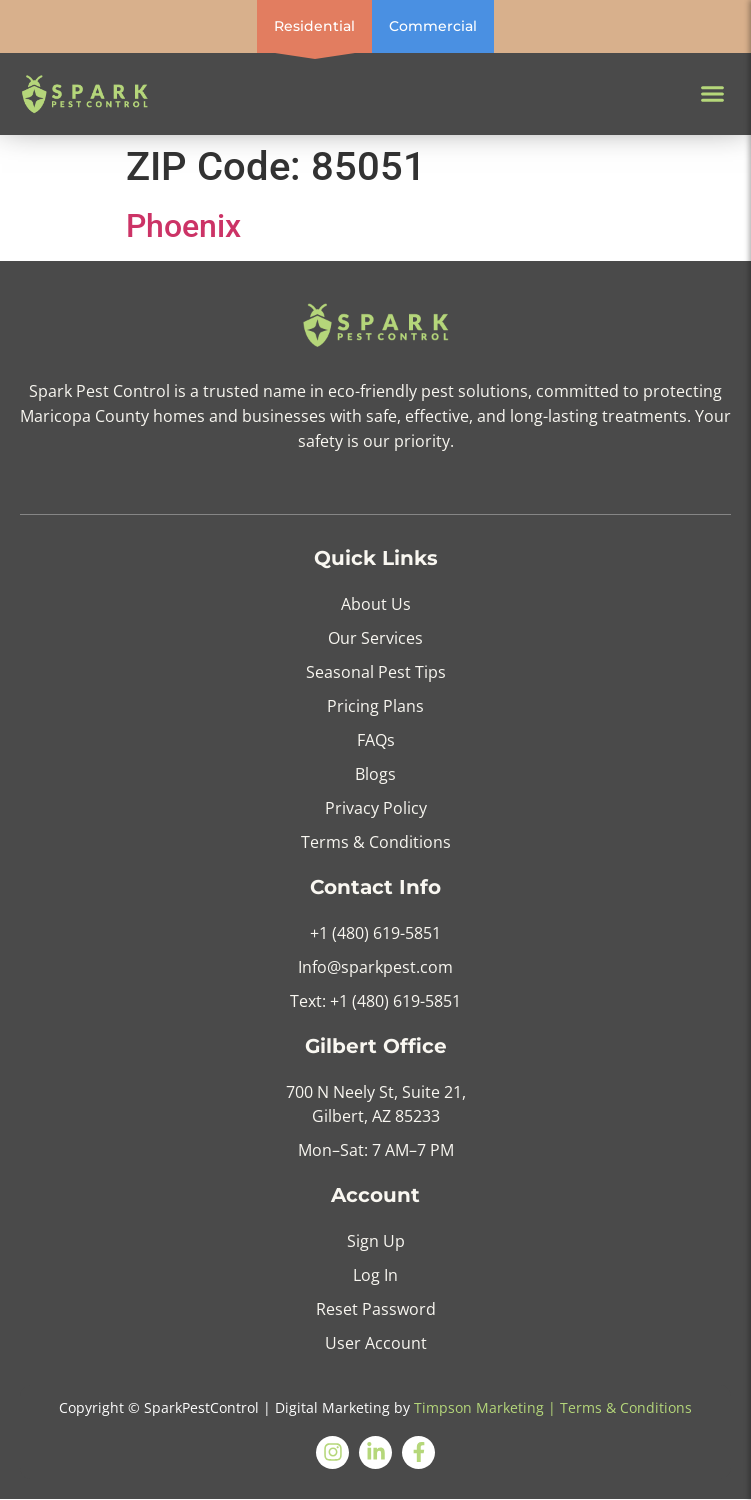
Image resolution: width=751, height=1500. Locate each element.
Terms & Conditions (626, 1407)
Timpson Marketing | (485, 1407)
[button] (713, 94)
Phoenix (183, 226)
